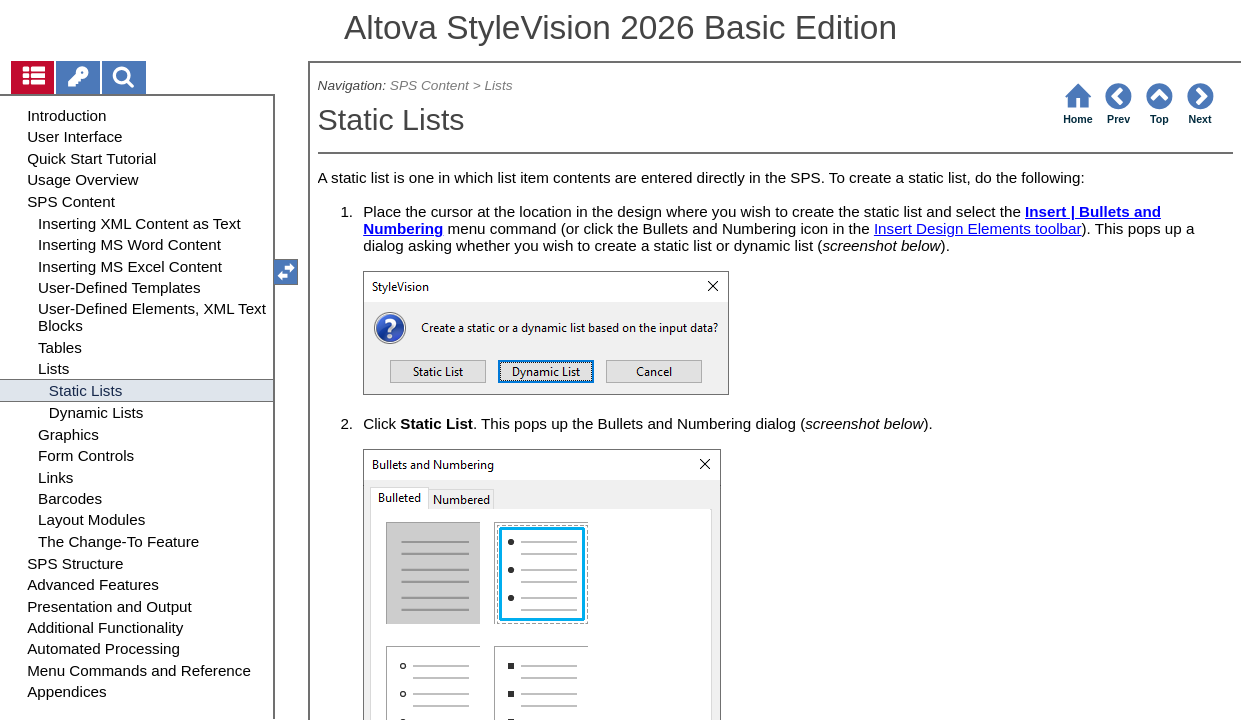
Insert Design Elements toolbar (978, 228)
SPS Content (429, 85)
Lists (498, 85)
